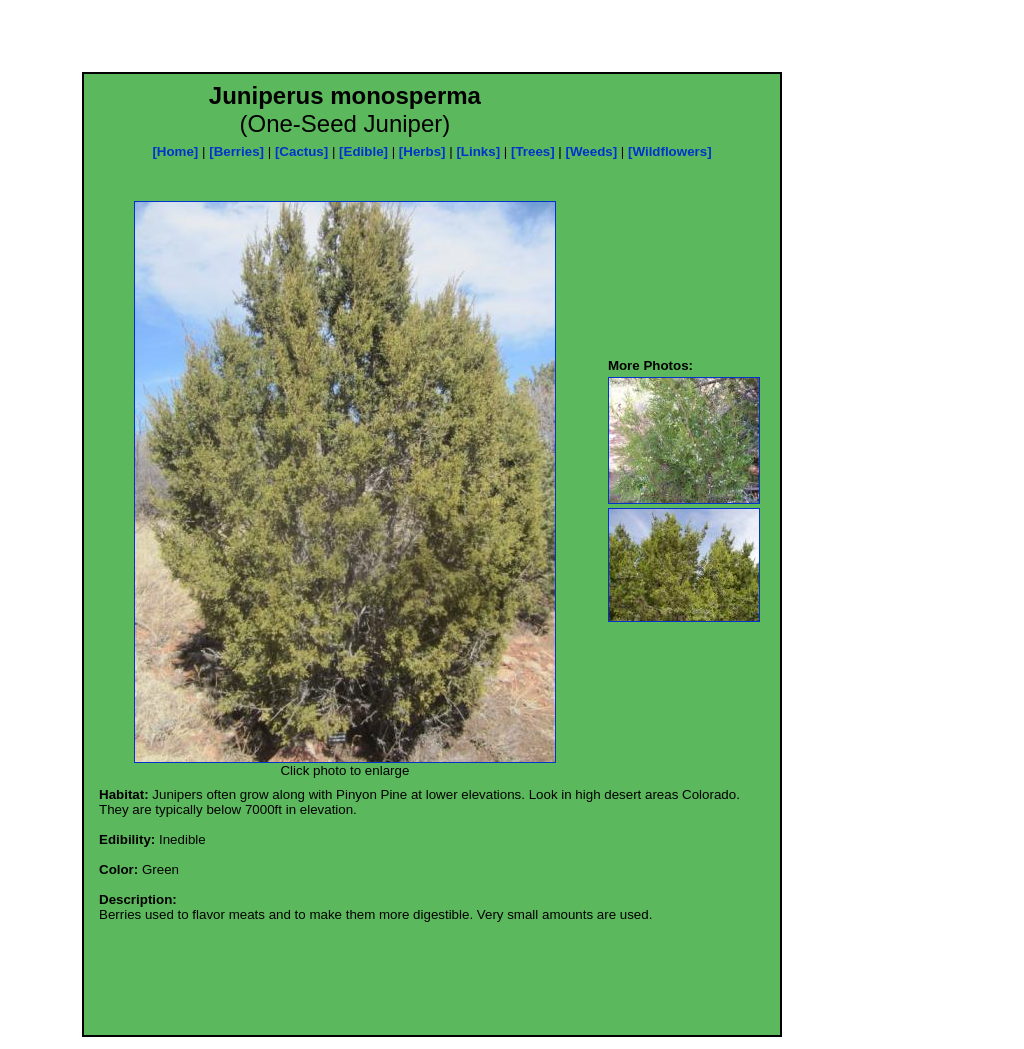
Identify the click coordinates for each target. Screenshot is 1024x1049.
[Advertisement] (432, 42)
